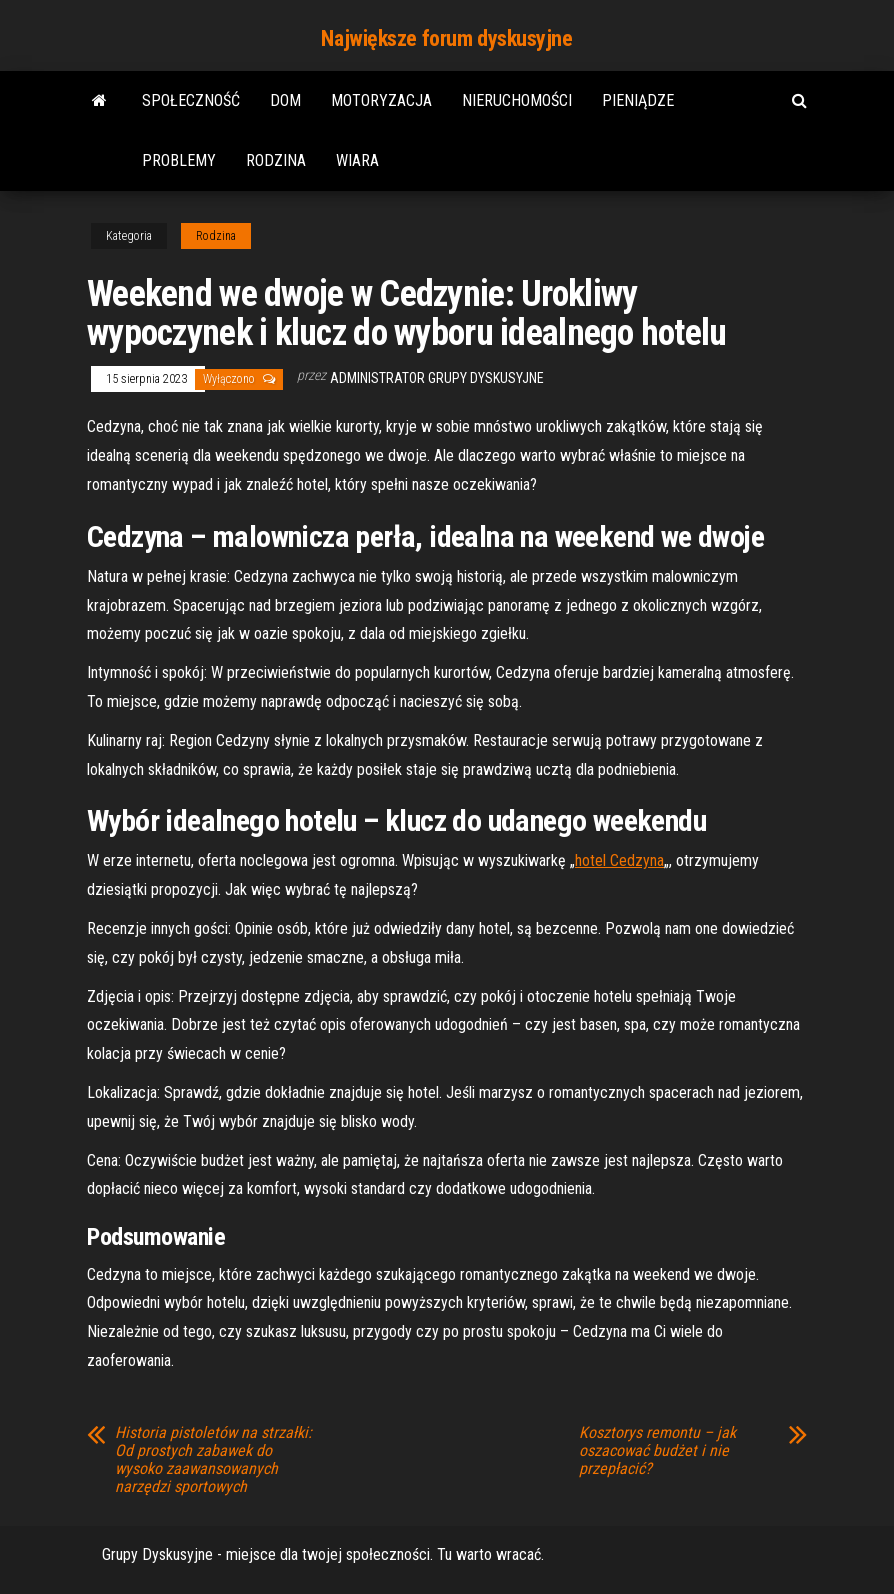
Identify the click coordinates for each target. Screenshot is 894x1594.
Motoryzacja (381, 100)
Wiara (357, 160)
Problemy (179, 160)
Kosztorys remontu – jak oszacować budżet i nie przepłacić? (657, 1451)
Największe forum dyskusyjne (446, 38)
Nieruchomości (517, 100)
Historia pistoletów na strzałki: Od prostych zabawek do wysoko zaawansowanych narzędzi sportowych (213, 1460)
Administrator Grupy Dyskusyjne (437, 378)
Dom (285, 100)
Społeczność (191, 100)
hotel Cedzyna (619, 860)
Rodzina (276, 160)
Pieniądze (638, 100)
